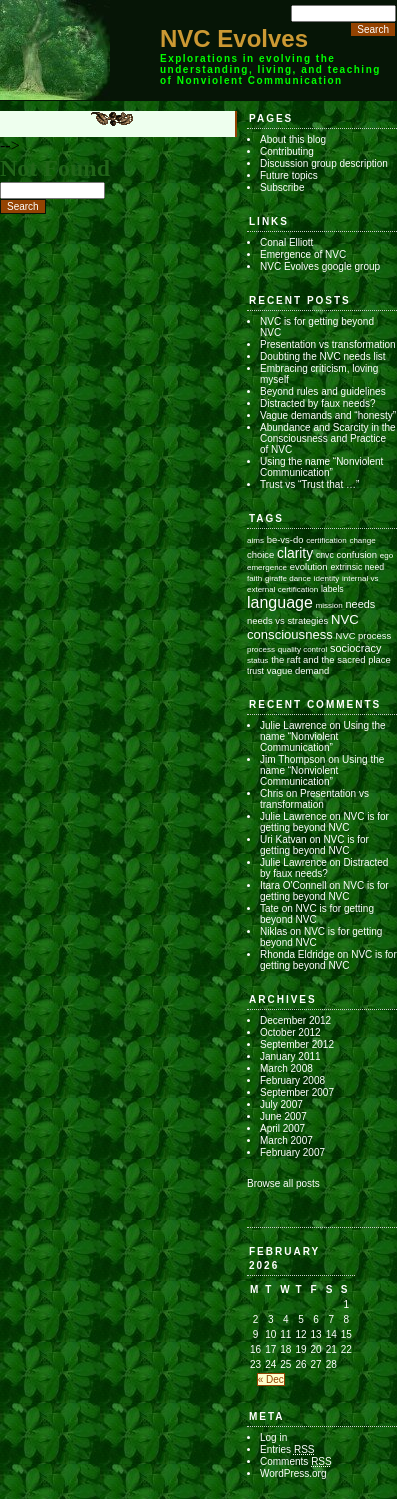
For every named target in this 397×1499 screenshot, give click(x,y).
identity (326, 578)
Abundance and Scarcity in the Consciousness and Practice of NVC (328, 438)
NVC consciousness (303, 627)
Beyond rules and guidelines (323, 391)
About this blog (293, 139)
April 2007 (282, 1128)
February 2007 (292, 1152)
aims (255, 540)
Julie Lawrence (293, 725)
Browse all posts (283, 1183)
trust (255, 671)
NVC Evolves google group (320, 266)
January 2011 (290, 1056)
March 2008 (286, 1068)
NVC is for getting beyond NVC (324, 822)
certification (326, 540)
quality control (302, 649)
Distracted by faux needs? (318, 403)
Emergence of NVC (303, 254)
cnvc (325, 555)
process (261, 649)
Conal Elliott (286, 242)
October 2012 (290, 1032)
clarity (295, 553)
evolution (309, 566)
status (257, 660)
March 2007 (286, 1140)
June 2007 (283, 1116)
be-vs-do (285, 539)
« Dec (271, 1379)
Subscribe (282, 187)
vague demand (298, 670)
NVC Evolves (234, 38)
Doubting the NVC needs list (323, 356)
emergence (267, 567)
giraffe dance (288, 578)
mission (329, 605)
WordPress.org (293, 1473)
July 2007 (281, 1104)
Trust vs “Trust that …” (309, 484)
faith (254, 578)
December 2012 (295, 1020)
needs (361, 604)
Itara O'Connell (293, 885)
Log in (273, 1437)
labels (332, 589)
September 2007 (297, 1092)
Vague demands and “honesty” (328, 415)
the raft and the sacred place (331, 659)
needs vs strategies (287, 620)
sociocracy (355, 648)
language (280, 602)
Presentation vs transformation (328, 344)
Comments (296, 1461)
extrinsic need (357, 567)
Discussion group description (324, 163)
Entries (287, 1449)
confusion (357, 554)
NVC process (364, 635)
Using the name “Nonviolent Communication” (321, 467)
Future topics (289, 175)
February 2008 (292, 1080)
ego (386, 555)
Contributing (287, 151)
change (362, 540)
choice (260, 554)
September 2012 (297, 1044)
